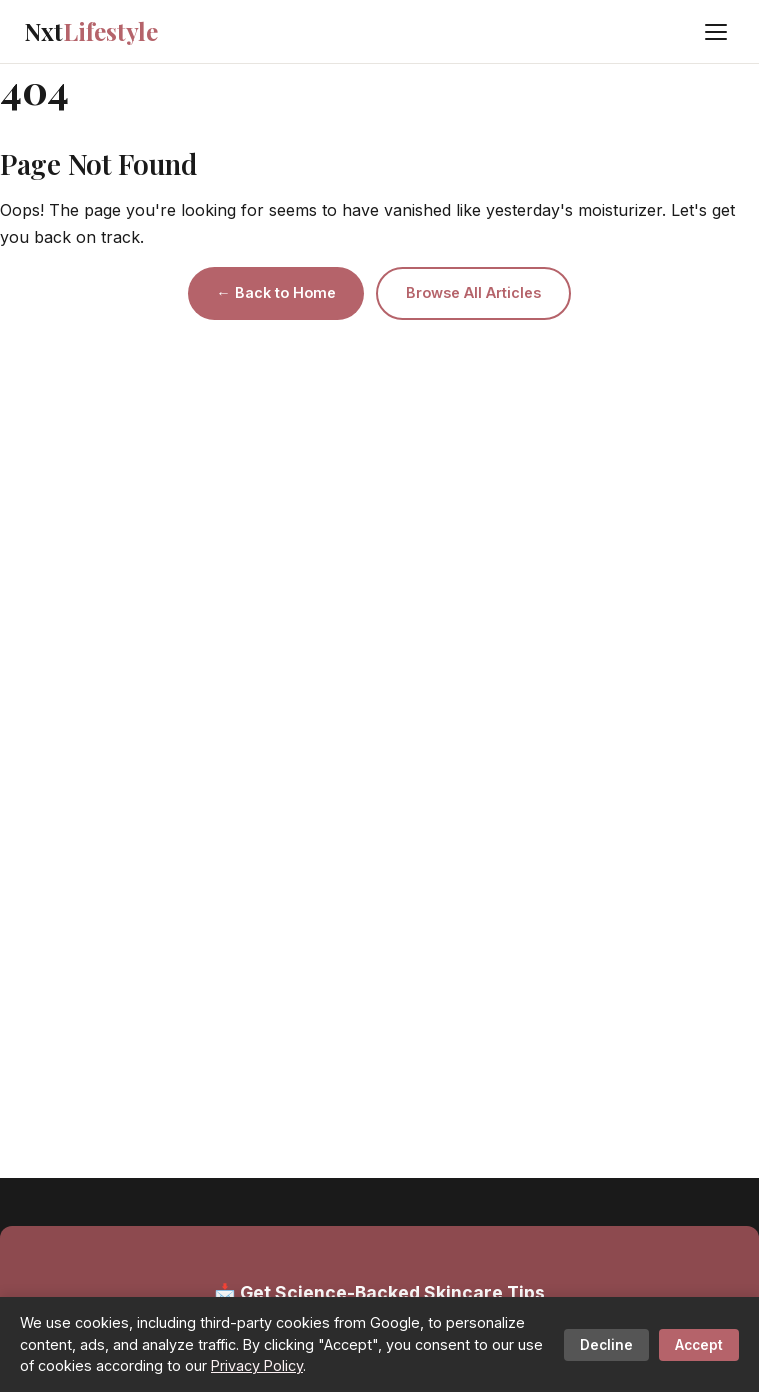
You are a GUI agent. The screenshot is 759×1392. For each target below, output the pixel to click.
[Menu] (716, 32)
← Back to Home (275, 292)
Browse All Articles (473, 292)
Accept (699, 1345)
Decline (606, 1345)
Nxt (91, 31)
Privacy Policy (257, 1365)
